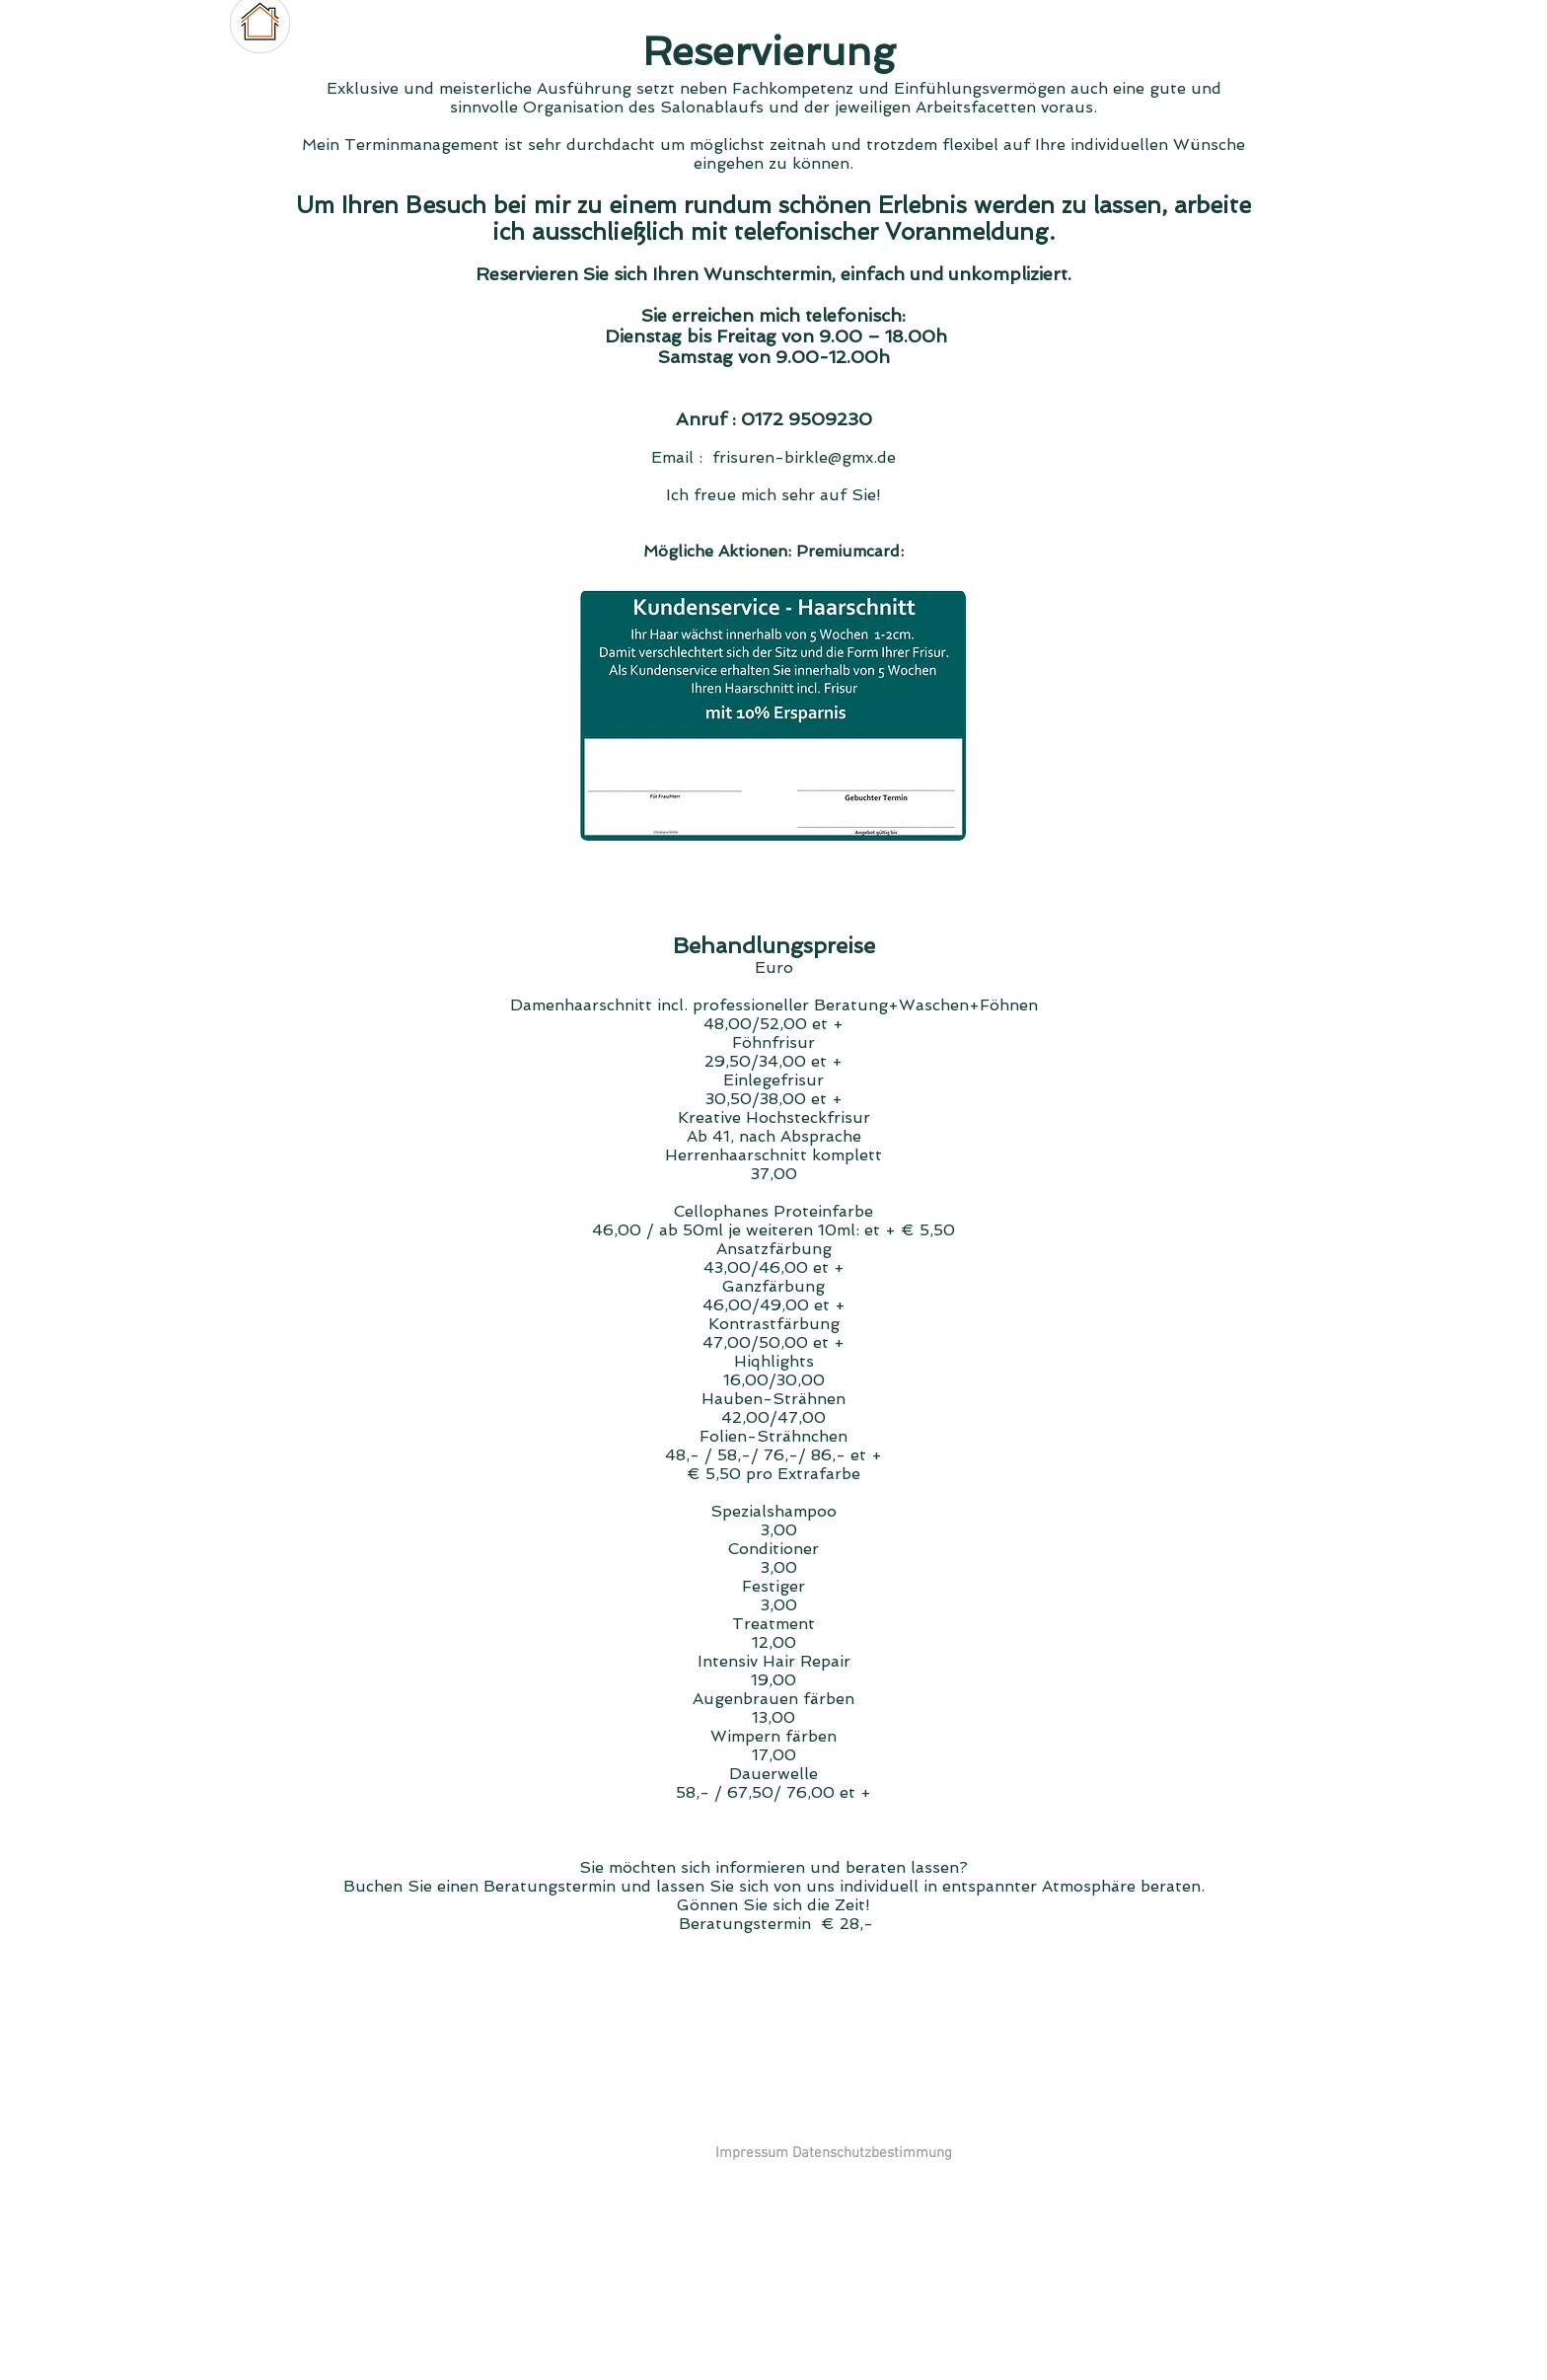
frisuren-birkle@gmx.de (804, 457)
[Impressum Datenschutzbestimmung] (833, 2153)
